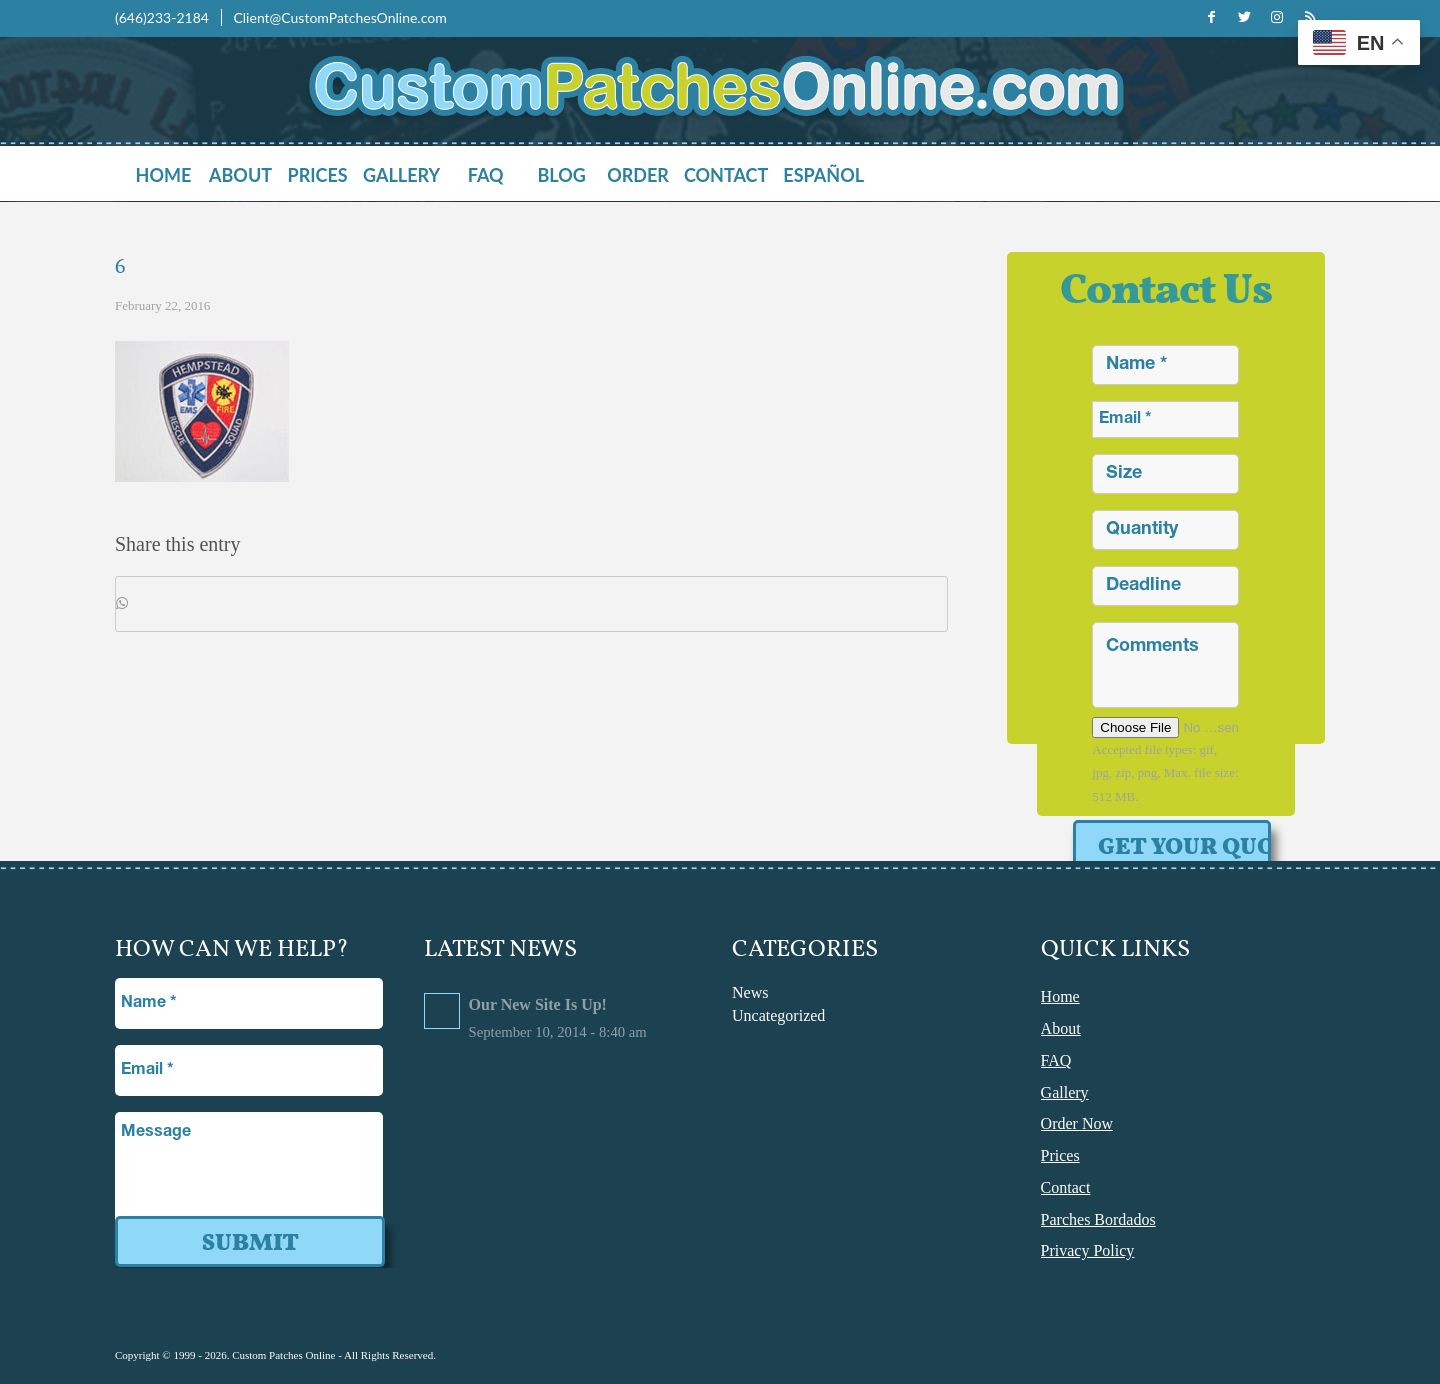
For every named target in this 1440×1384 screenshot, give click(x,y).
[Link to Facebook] (1211, 17)
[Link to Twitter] (1244, 17)
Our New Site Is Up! (538, 1004)
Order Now (1077, 1122)
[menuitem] (171, 175)
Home (1060, 996)
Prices (1060, 1153)
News (750, 992)
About (1061, 1028)
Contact (1066, 1185)
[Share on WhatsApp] (531, 603)
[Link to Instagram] (1277, 17)
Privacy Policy (1088, 1247)
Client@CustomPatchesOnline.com (339, 17)
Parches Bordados (1098, 1216)
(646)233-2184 (163, 17)
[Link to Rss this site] (1310, 17)
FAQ (1056, 1059)
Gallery (1065, 1091)
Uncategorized (778, 1015)
